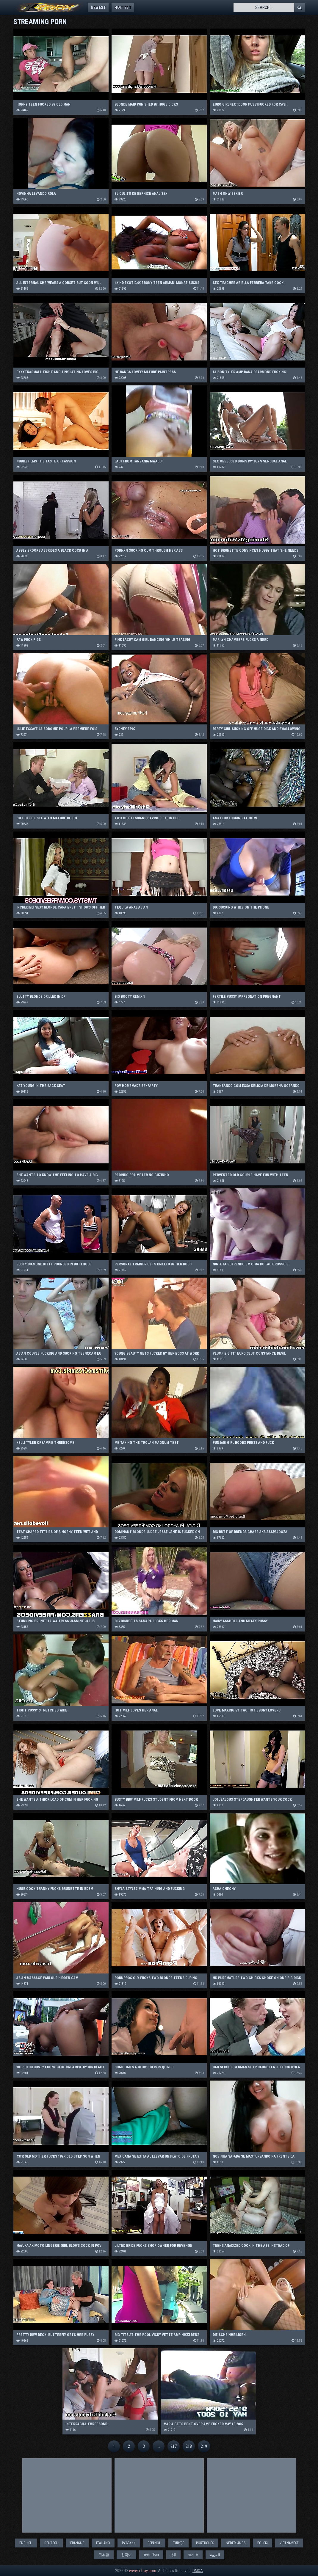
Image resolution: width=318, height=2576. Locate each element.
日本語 (103, 2555)
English (25, 2543)
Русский (129, 2543)
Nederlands (235, 2543)
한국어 (126, 2555)
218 (189, 2446)
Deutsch (51, 2543)
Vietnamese (289, 2543)
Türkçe (178, 2543)
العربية (215, 2555)
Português (205, 2543)
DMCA (197, 2570)
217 (173, 2446)
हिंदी (173, 2555)
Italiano (103, 2543)
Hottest (123, 7)
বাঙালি (193, 2555)
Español (154, 2543)
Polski (262, 2543)
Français (77, 2543)
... (158, 2446)
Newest (98, 7)
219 (204, 2446)
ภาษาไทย (151, 2555)
